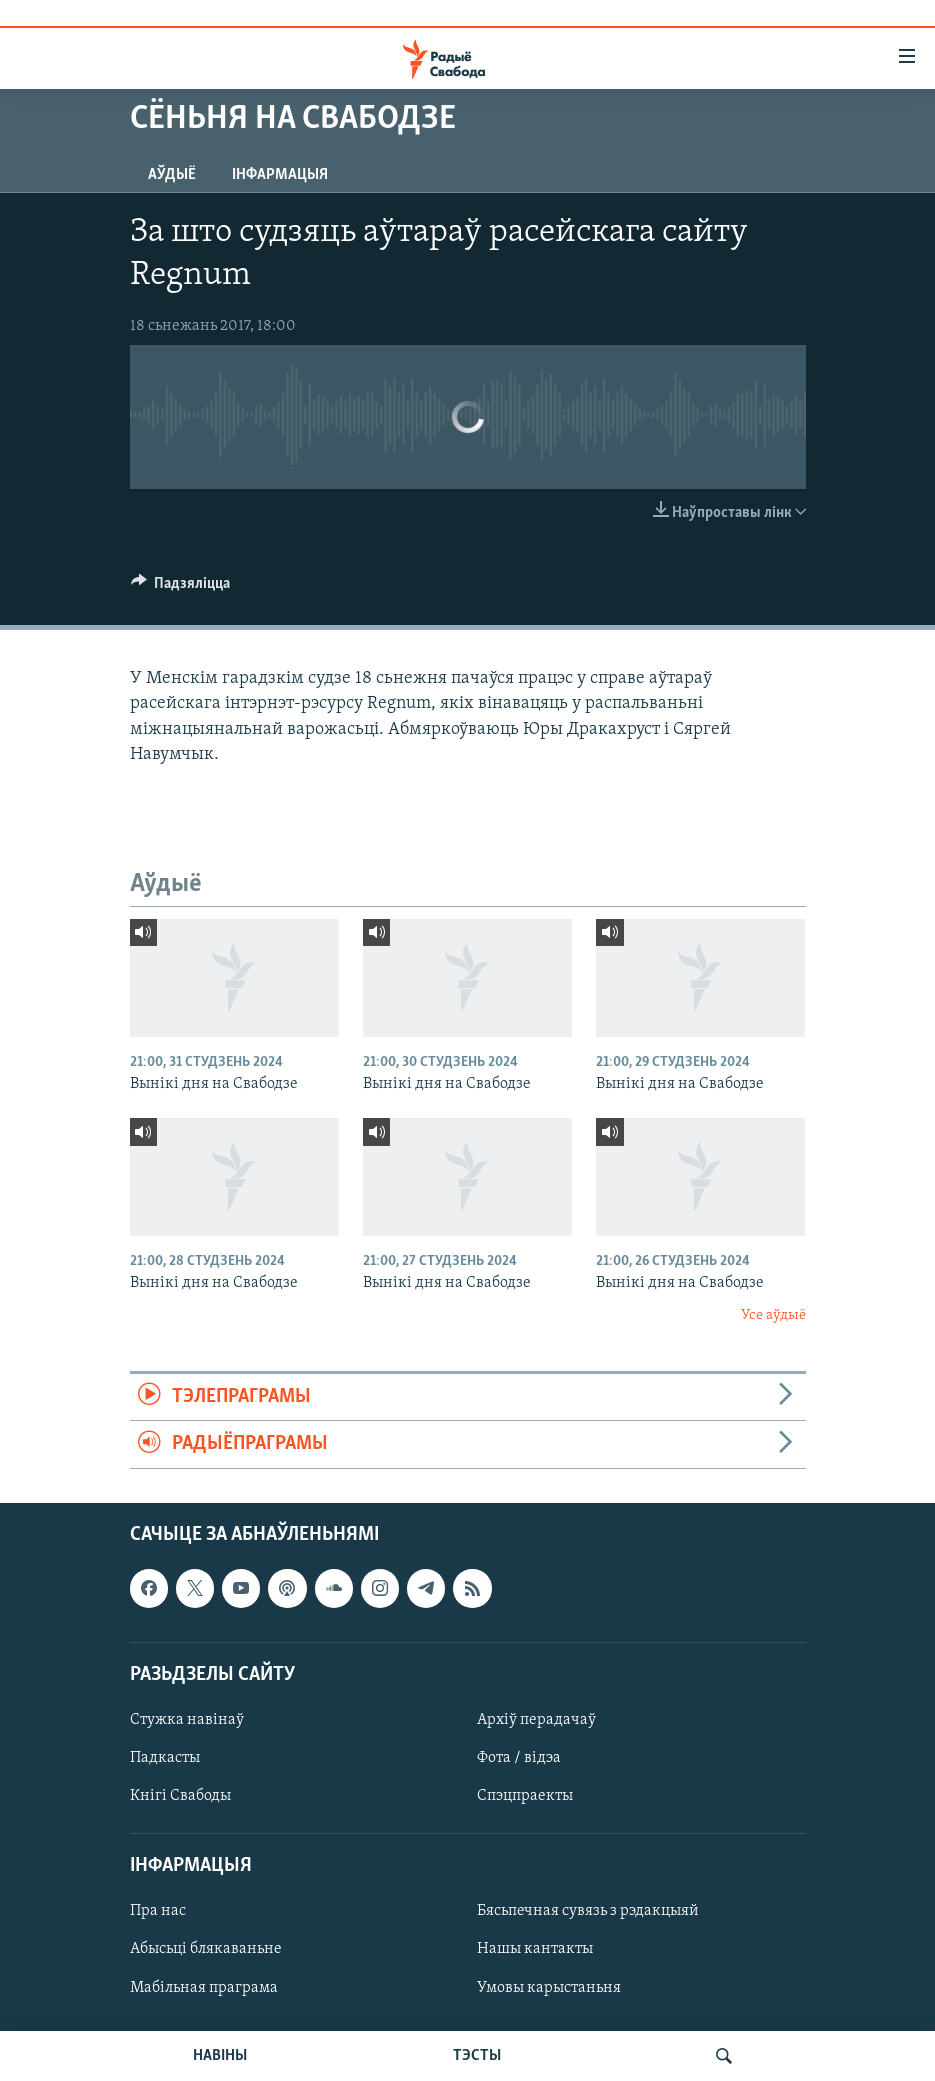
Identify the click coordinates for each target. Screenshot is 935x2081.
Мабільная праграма (204, 1987)
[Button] (181, 588)
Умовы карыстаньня (549, 1987)
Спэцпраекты (525, 1796)
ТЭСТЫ (477, 2056)
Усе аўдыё (773, 1315)
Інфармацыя (280, 175)
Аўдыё (172, 175)
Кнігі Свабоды (180, 1796)
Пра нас (158, 1911)
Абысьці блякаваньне (206, 1949)
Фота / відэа (519, 1758)
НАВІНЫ (220, 2056)
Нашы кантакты (535, 1949)
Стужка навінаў (187, 1720)
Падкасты (165, 1758)
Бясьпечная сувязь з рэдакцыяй (588, 1911)
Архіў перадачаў (536, 1720)
